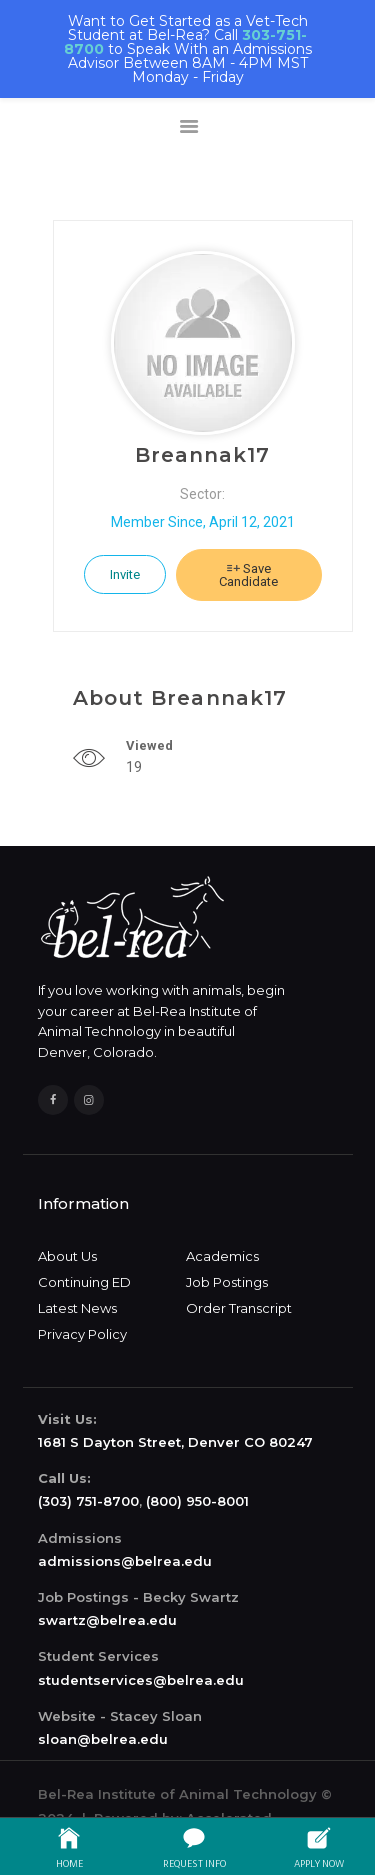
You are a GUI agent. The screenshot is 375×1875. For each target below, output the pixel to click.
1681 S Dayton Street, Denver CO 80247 (175, 1442)
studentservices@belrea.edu (141, 1680)
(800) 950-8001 (197, 1501)
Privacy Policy (82, 1334)
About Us (67, 1256)
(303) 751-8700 (88, 1501)
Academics (222, 1256)
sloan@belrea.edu (103, 1739)
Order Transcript (239, 1308)
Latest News (77, 1308)
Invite (125, 574)
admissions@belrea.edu (125, 1561)
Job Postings (227, 1282)
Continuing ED (84, 1282)
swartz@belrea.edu (107, 1620)
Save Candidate (248, 575)
